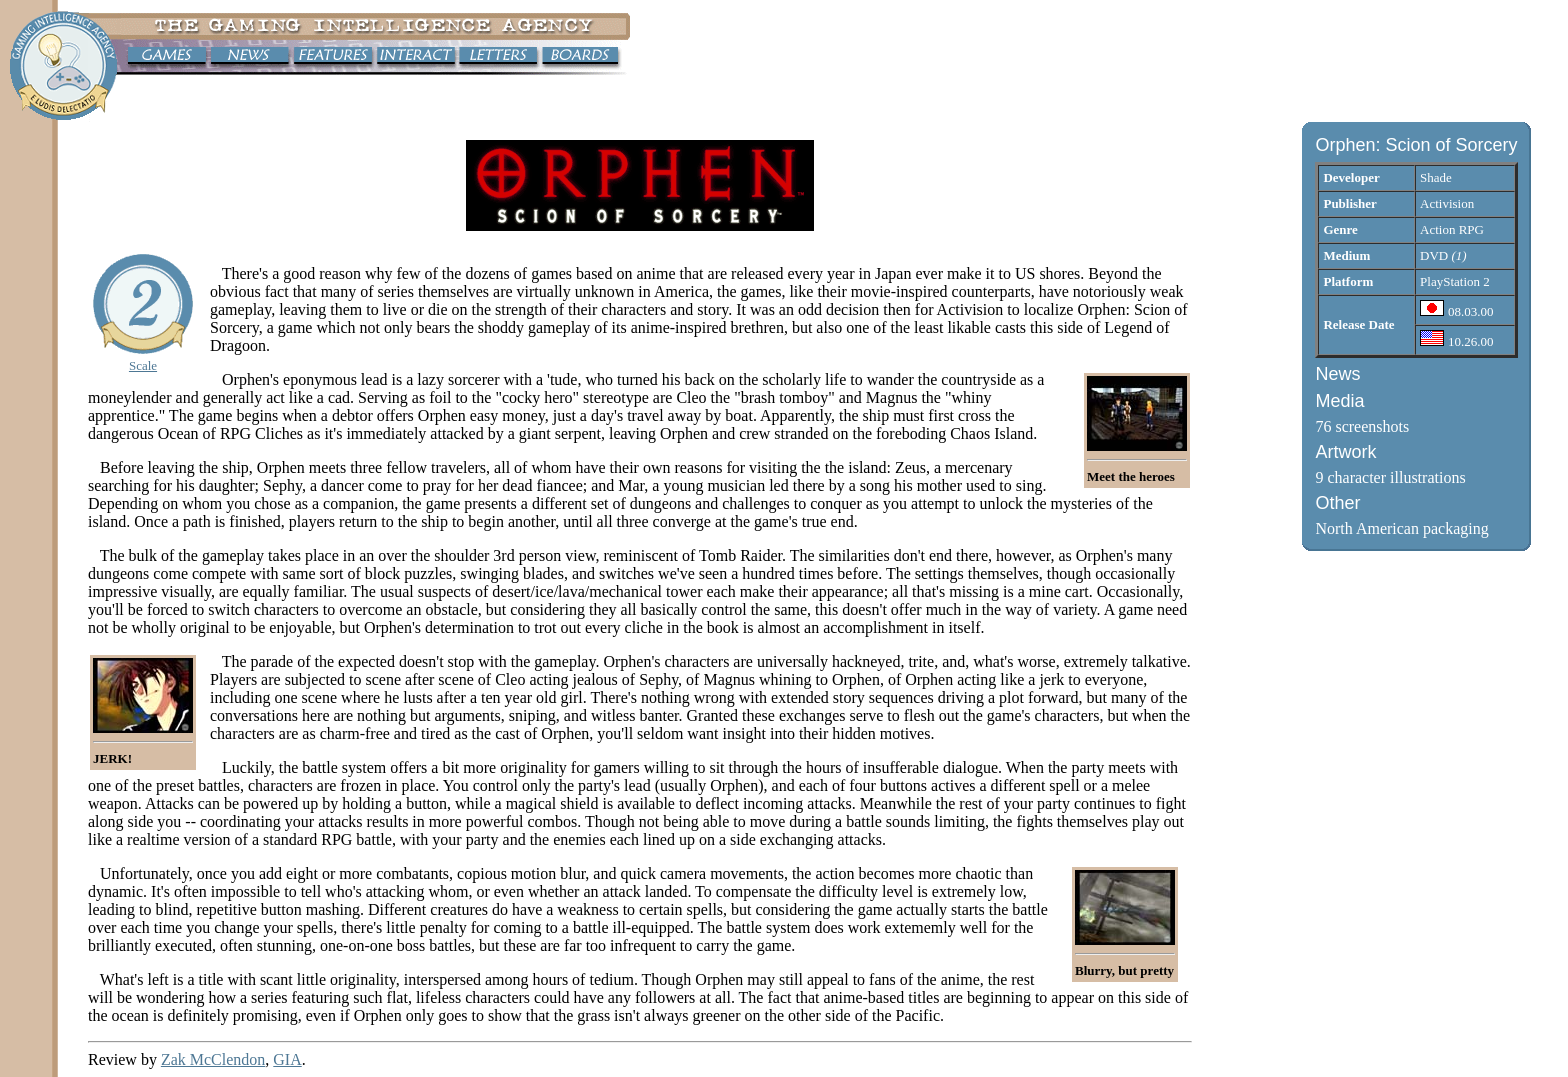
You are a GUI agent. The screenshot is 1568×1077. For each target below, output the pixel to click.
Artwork (1345, 452)
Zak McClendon (213, 1059)
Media (1339, 401)
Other (1337, 503)
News (1337, 374)
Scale (143, 365)
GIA (287, 1059)
